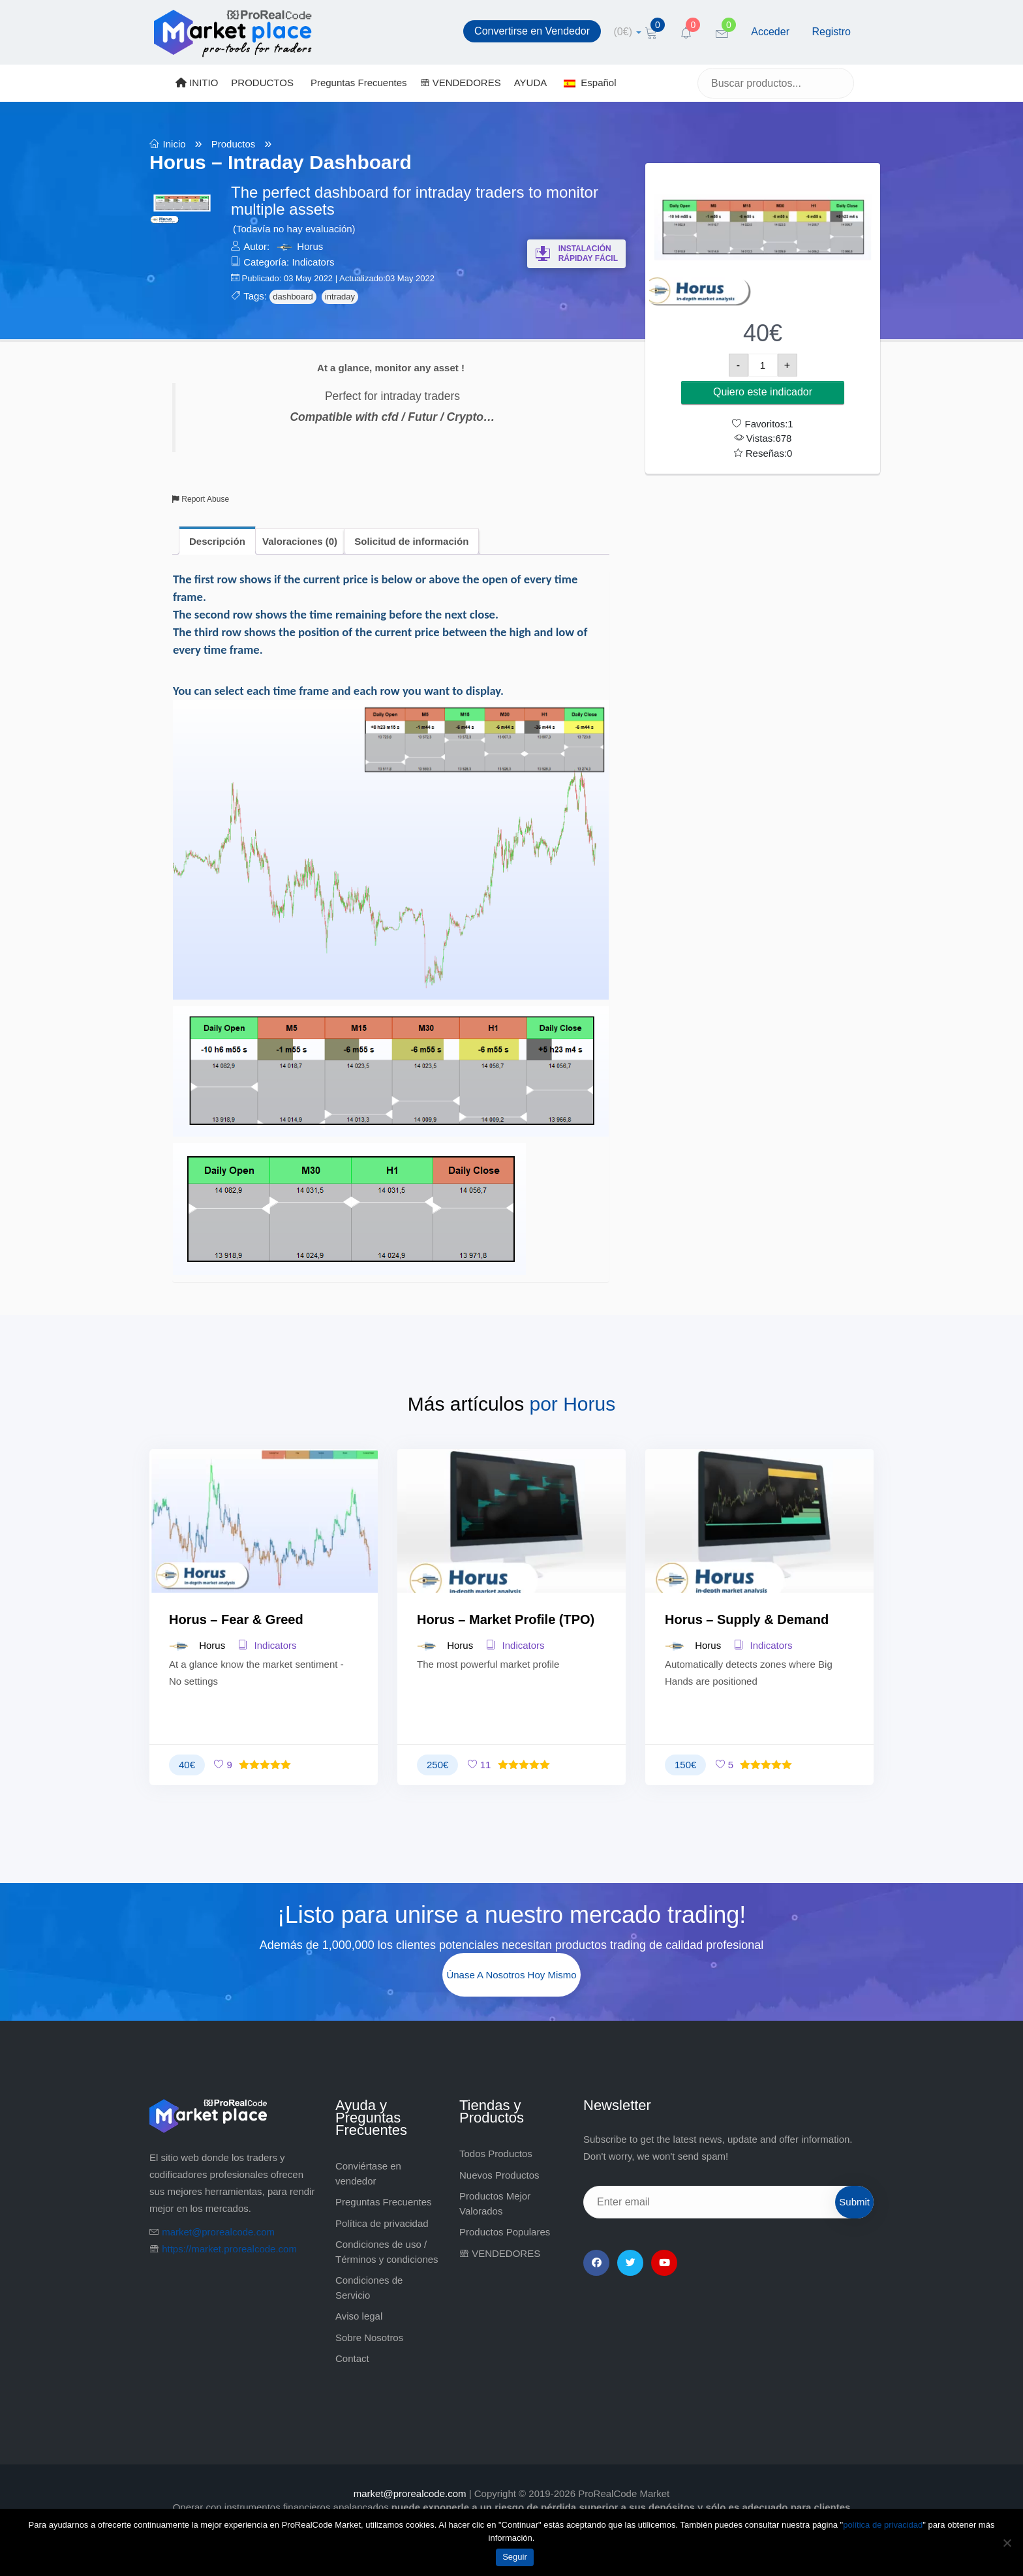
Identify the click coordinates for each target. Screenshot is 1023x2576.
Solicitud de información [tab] (411, 541)
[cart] (628, 31)
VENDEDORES (460, 82)
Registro (831, 31)
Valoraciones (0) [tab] (299, 541)
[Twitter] (630, 2263)
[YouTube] (664, 2263)
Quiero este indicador (762, 391)
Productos (233, 143)
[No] (1006, 2542)
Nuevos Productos (499, 2175)
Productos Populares (504, 2231)
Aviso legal (358, 2316)
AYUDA (530, 82)
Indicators (313, 262)
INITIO (197, 82)
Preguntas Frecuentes (359, 82)
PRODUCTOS (262, 82)
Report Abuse (200, 499)
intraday (340, 296)
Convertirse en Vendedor (532, 31)
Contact (352, 2358)
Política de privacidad (382, 2223)
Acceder (770, 31)
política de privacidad (883, 2525)
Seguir (514, 2557)
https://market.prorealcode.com (229, 2248)
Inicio (174, 143)
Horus (310, 246)
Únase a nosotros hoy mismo (511, 1974)
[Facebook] (596, 2263)
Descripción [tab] (217, 541)
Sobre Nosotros (369, 2337)
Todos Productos (495, 2153)
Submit (854, 2201)
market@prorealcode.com (218, 2231)
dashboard (293, 296)
